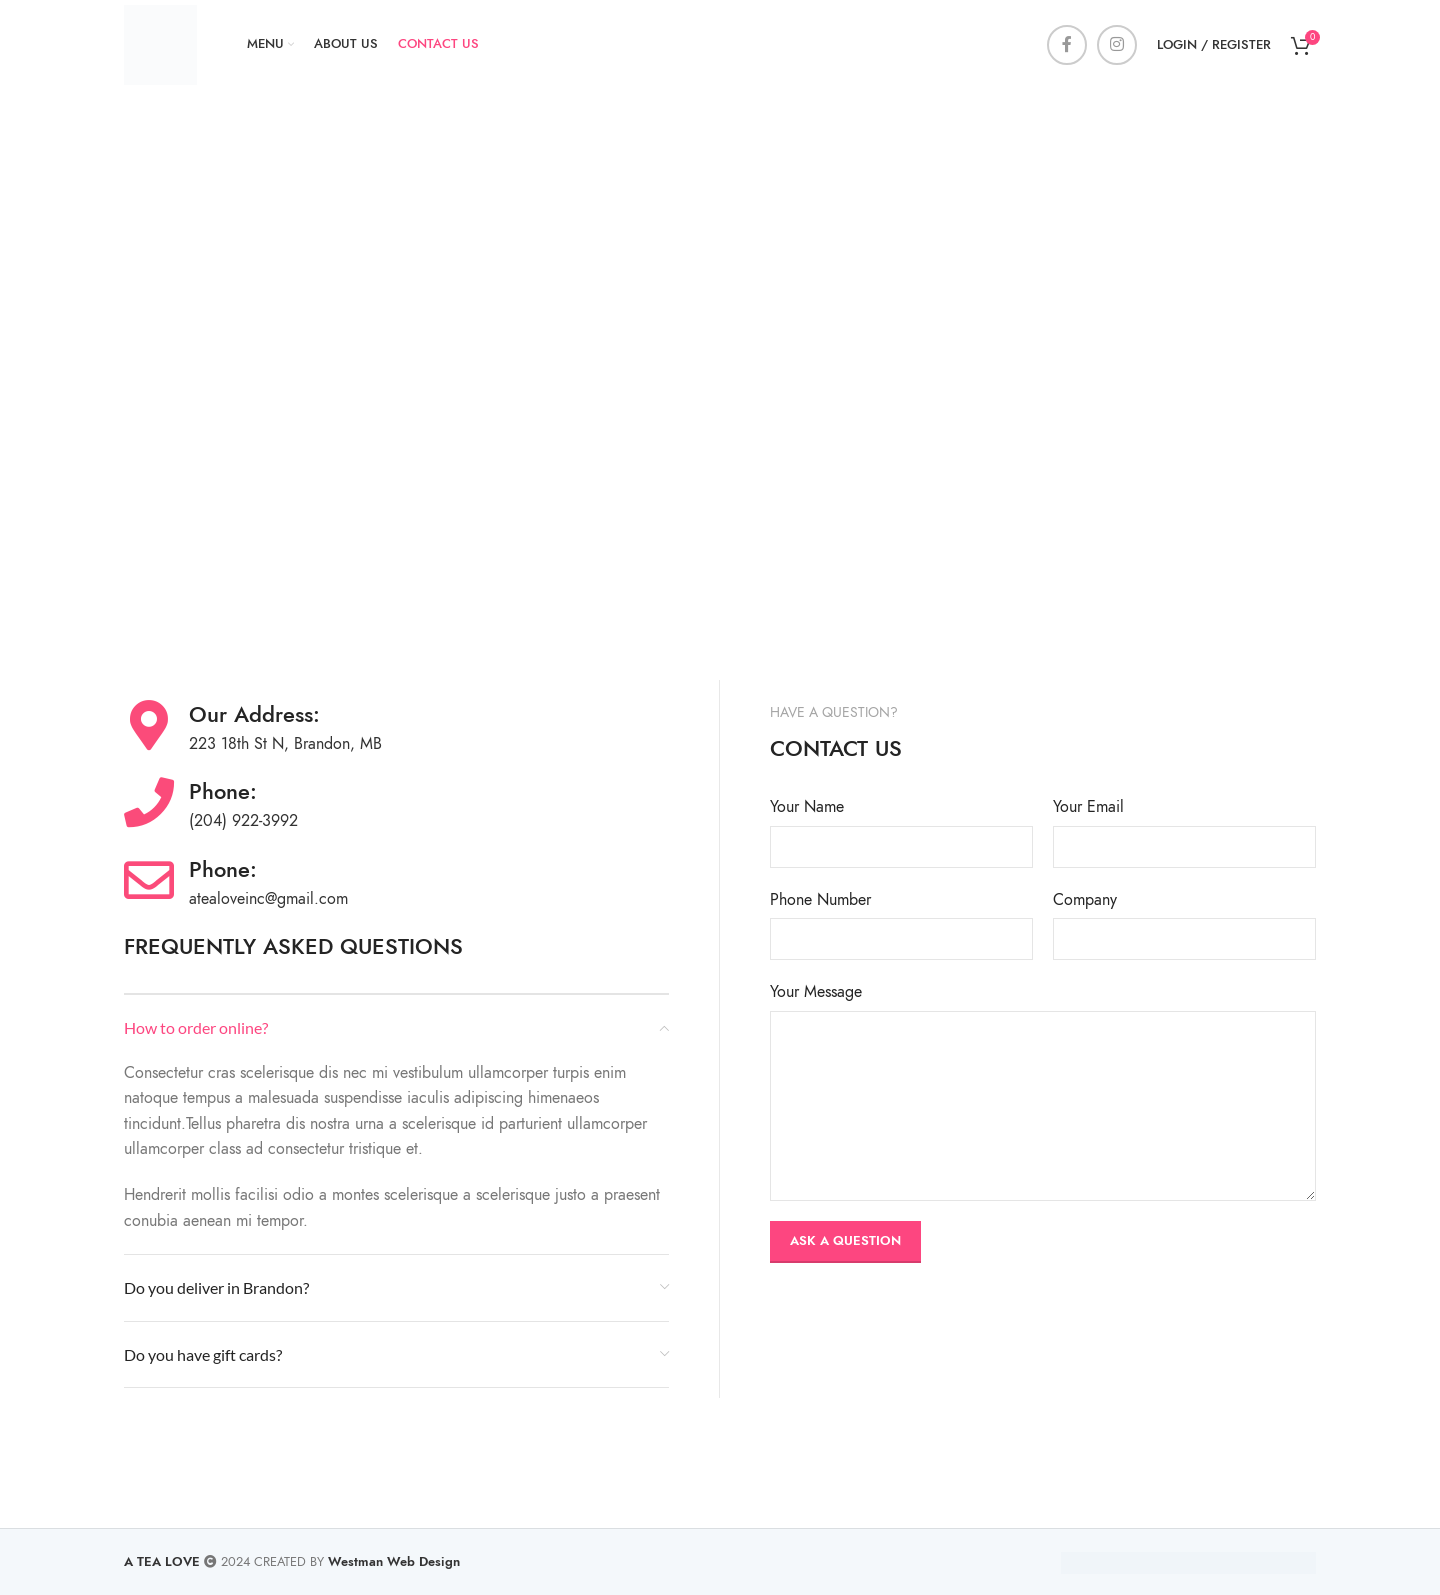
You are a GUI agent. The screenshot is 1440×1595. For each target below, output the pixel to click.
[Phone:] (149, 802)
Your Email (1088, 807)
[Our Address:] (149, 725)
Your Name (807, 807)
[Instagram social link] (1117, 45)
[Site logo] (160, 44)
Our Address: (254, 714)
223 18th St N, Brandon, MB (285, 744)
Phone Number (820, 900)
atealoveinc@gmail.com (268, 899)
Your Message (816, 992)
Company (1085, 900)
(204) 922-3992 (243, 821)
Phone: (223, 791)
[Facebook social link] (1067, 45)
